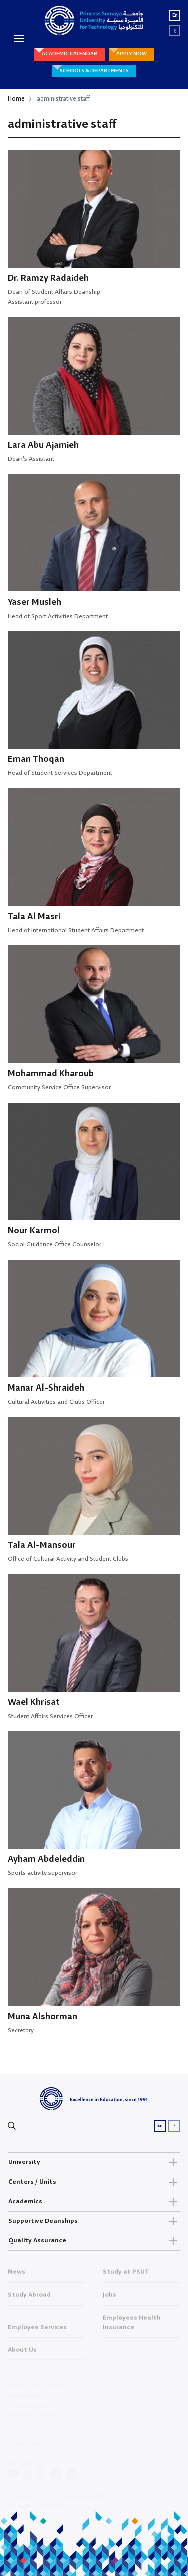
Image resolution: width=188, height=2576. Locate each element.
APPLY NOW (131, 54)
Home (16, 99)
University (94, 2162)
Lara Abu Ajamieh (43, 445)
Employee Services (37, 2330)
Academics (94, 2202)
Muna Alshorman (42, 2017)
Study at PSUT (126, 2275)
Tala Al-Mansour (42, 1545)
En (175, 15)
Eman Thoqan (36, 759)
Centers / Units (94, 2182)
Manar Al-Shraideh (46, 1388)
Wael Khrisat (34, 1702)
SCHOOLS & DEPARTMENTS (94, 71)
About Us (22, 2353)
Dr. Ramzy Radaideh (48, 278)
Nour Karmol (34, 1231)
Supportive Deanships (94, 2221)
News (16, 2275)
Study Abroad (29, 2298)
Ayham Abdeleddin (46, 1859)
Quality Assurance (94, 2241)
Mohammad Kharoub (51, 1074)
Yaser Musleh (34, 602)
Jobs (109, 2298)
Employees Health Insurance (132, 2325)
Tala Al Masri (34, 917)
